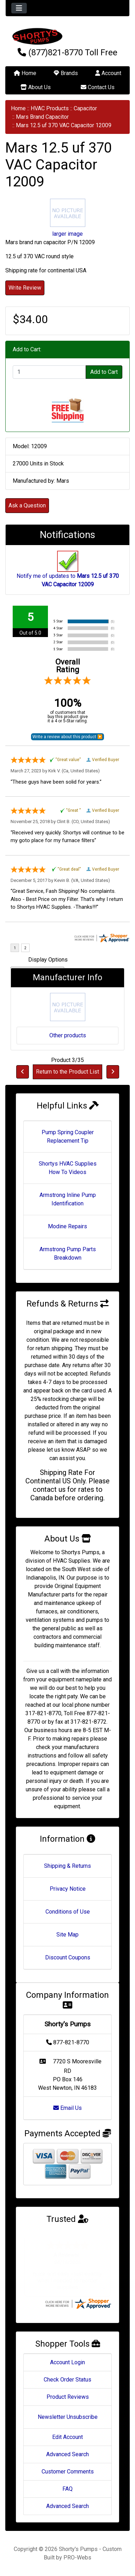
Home (25, 73)
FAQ (67, 2488)
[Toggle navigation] (19, 8)
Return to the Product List (67, 1071)
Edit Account (67, 2437)
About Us (35, 87)
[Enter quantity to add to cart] (49, 372)
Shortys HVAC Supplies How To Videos (68, 1167)
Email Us (67, 2108)
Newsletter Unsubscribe (68, 2417)
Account (108, 73)
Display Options (48, 959)
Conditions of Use (67, 1911)
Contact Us (98, 87)
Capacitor (85, 108)
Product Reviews (68, 2396)
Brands (66, 73)
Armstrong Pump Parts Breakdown (67, 1253)
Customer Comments (68, 2471)
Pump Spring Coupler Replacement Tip (68, 1136)
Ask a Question (27, 505)
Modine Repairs (67, 1226)
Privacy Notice (68, 1888)
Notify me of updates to (68, 572)
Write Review (24, 287)
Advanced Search (67, 2454)
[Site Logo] (67, 36)
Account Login (67, 2362)
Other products (67, 1035)
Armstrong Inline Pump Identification (67, 1199)
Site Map (67, 1934)
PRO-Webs (77, 2557)
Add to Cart (104, 372)
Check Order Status (67, 2379)
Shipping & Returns (67, 1865)
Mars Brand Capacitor (42, 116)
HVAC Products (50, 108)
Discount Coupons (67, 1957)
